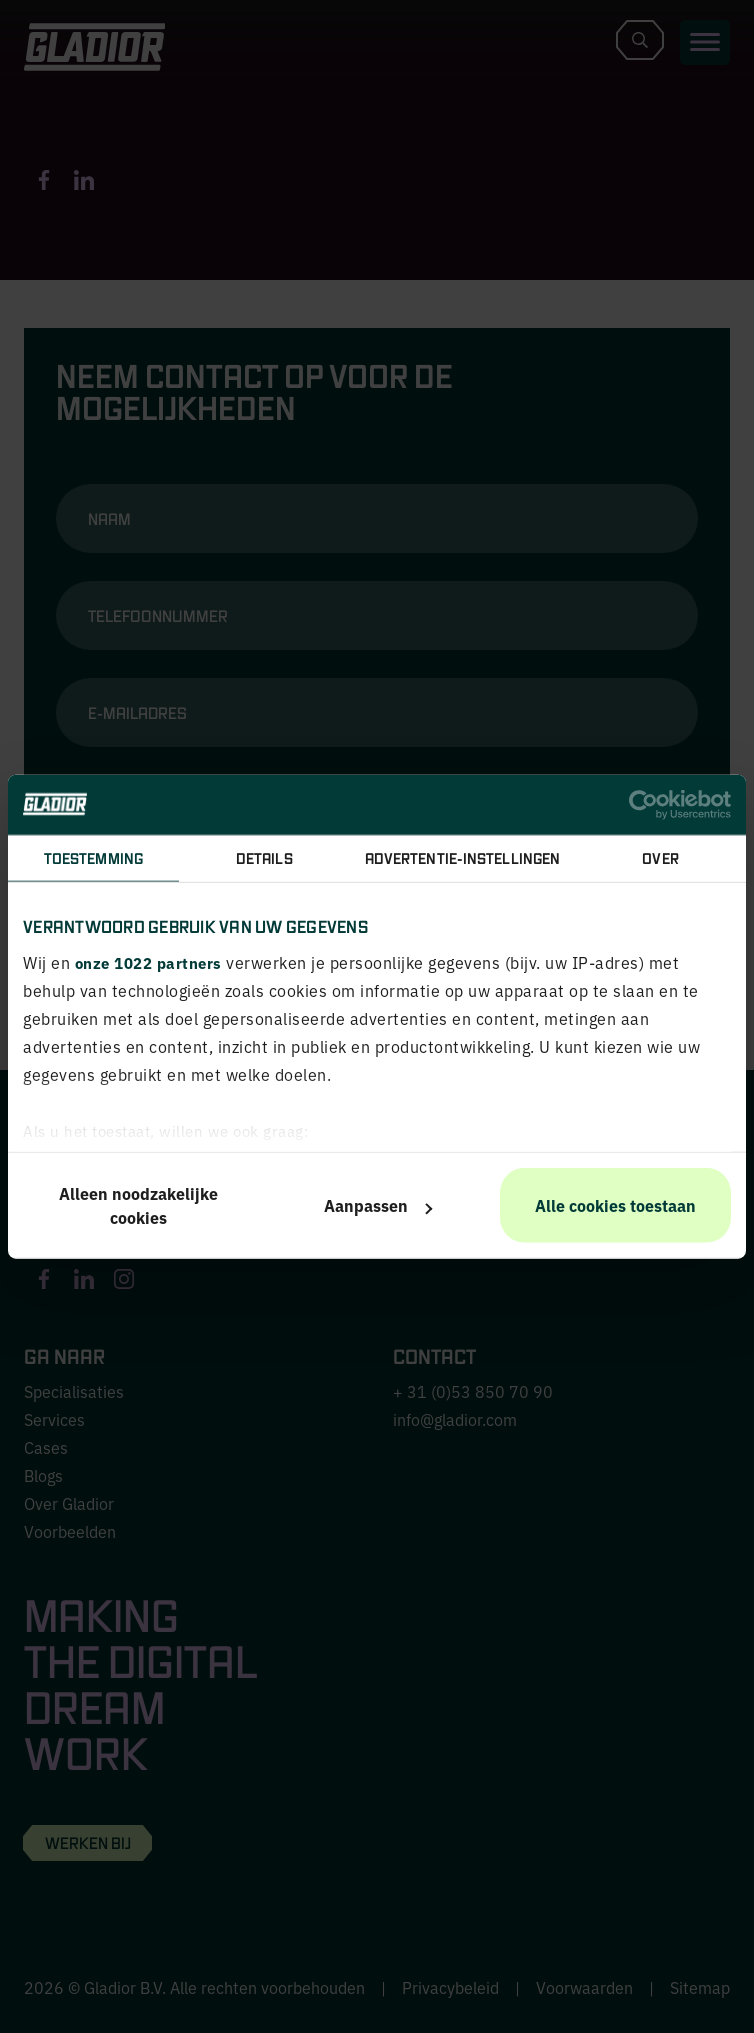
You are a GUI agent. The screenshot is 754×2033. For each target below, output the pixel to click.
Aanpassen (378, 1205)
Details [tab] (264, 857)
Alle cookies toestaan (615, 1205)
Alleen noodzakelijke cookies (138, 1205)
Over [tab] (660, 857)
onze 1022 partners (148, 962)
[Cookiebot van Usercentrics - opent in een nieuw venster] (643, 804)
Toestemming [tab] (93, 857)
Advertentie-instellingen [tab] (462, 857)
